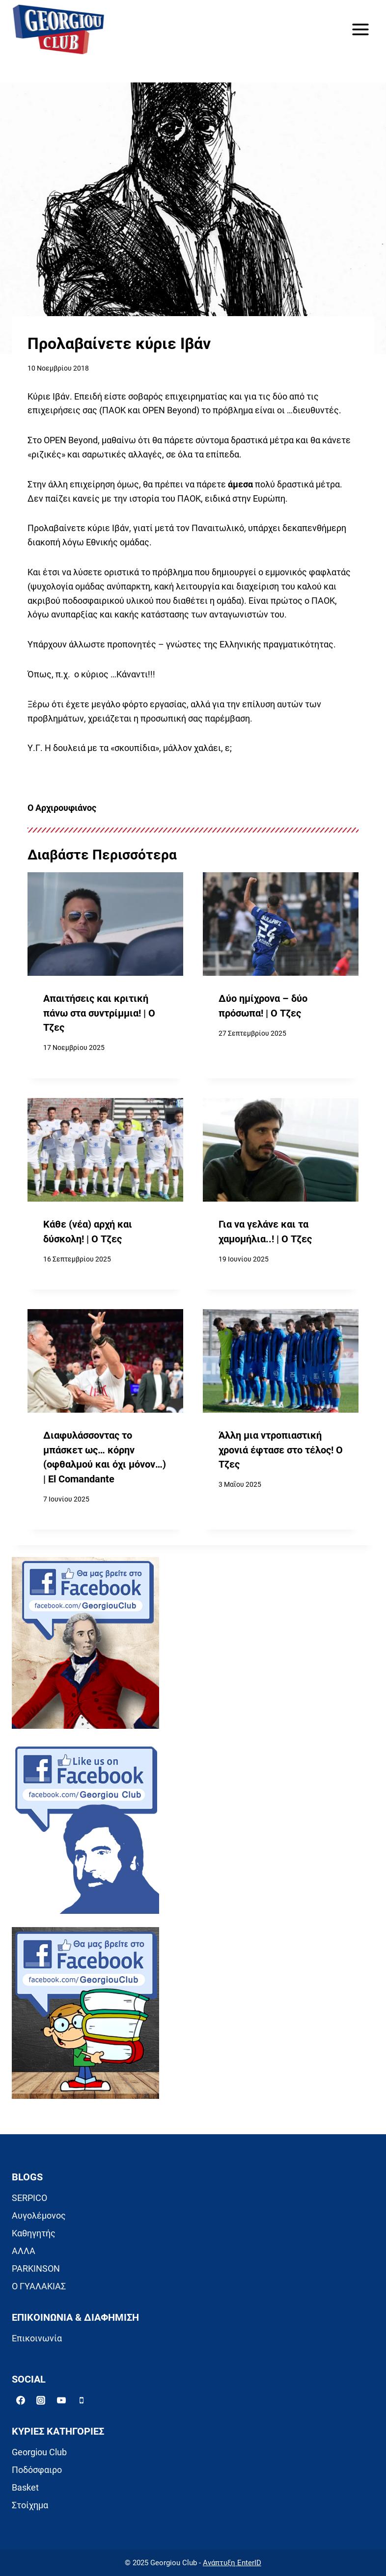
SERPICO (29, 2198)
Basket (25, 2487)
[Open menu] (360, 29)
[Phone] (81, 2400)
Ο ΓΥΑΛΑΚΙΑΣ (39, 2286)
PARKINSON (36, 2268)
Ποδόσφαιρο (37, 2470)
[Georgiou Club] (58, 29)
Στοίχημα (30, 2505)
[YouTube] (61, 2400)
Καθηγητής (33, 2233)
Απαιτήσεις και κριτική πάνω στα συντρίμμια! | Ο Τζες (99, 1013)
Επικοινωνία (37, 2338)
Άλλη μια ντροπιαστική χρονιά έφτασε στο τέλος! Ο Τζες (281, 1450)
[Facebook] (20, 2400)
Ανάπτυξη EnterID (232, 2562)
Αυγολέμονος (39, 2215)
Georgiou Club (39, 2452)
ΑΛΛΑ (23, 2251)
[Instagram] (41, 2400)
